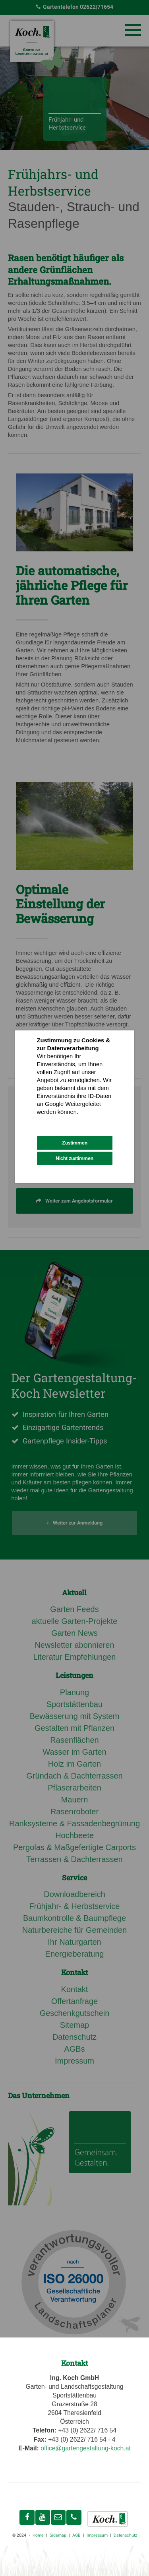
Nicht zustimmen (74, 1158)
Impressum (85, 1120)
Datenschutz (52, 1120)
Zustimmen (74, 1142)
